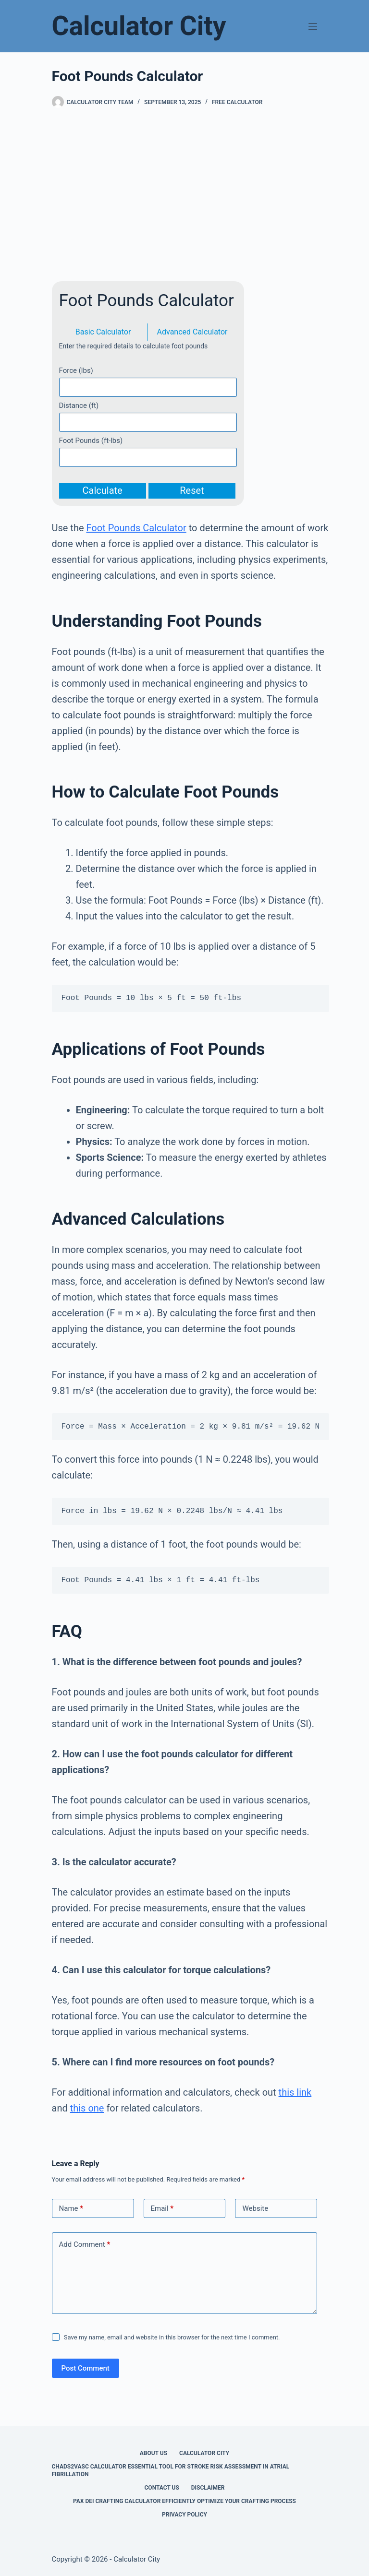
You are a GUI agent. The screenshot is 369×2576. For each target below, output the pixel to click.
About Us (153, 2453)
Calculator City (139, 26)
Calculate (103, 490)
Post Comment (86, 2368)
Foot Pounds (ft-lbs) (91, 440)
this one (87, 2108)
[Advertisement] (184, 195)
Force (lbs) (76, 370)
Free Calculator (237, 102)
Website (255, 2208)
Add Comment (85, 2245)
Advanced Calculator (192, 331)
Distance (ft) (79, 405)
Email (162, 2209)
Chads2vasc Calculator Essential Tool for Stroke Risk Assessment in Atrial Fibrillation (171, 2470)
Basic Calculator (103, 331)
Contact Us (162, 2487)
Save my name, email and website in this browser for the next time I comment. (172, 2337)
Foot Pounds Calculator (136, 528)
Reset (192, 490)
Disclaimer (208, 2487)
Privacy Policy (184, 2514)
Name (71, 2209)
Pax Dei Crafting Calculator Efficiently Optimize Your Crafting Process (184, 2501)
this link (295, 2092)
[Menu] (312, 26)
